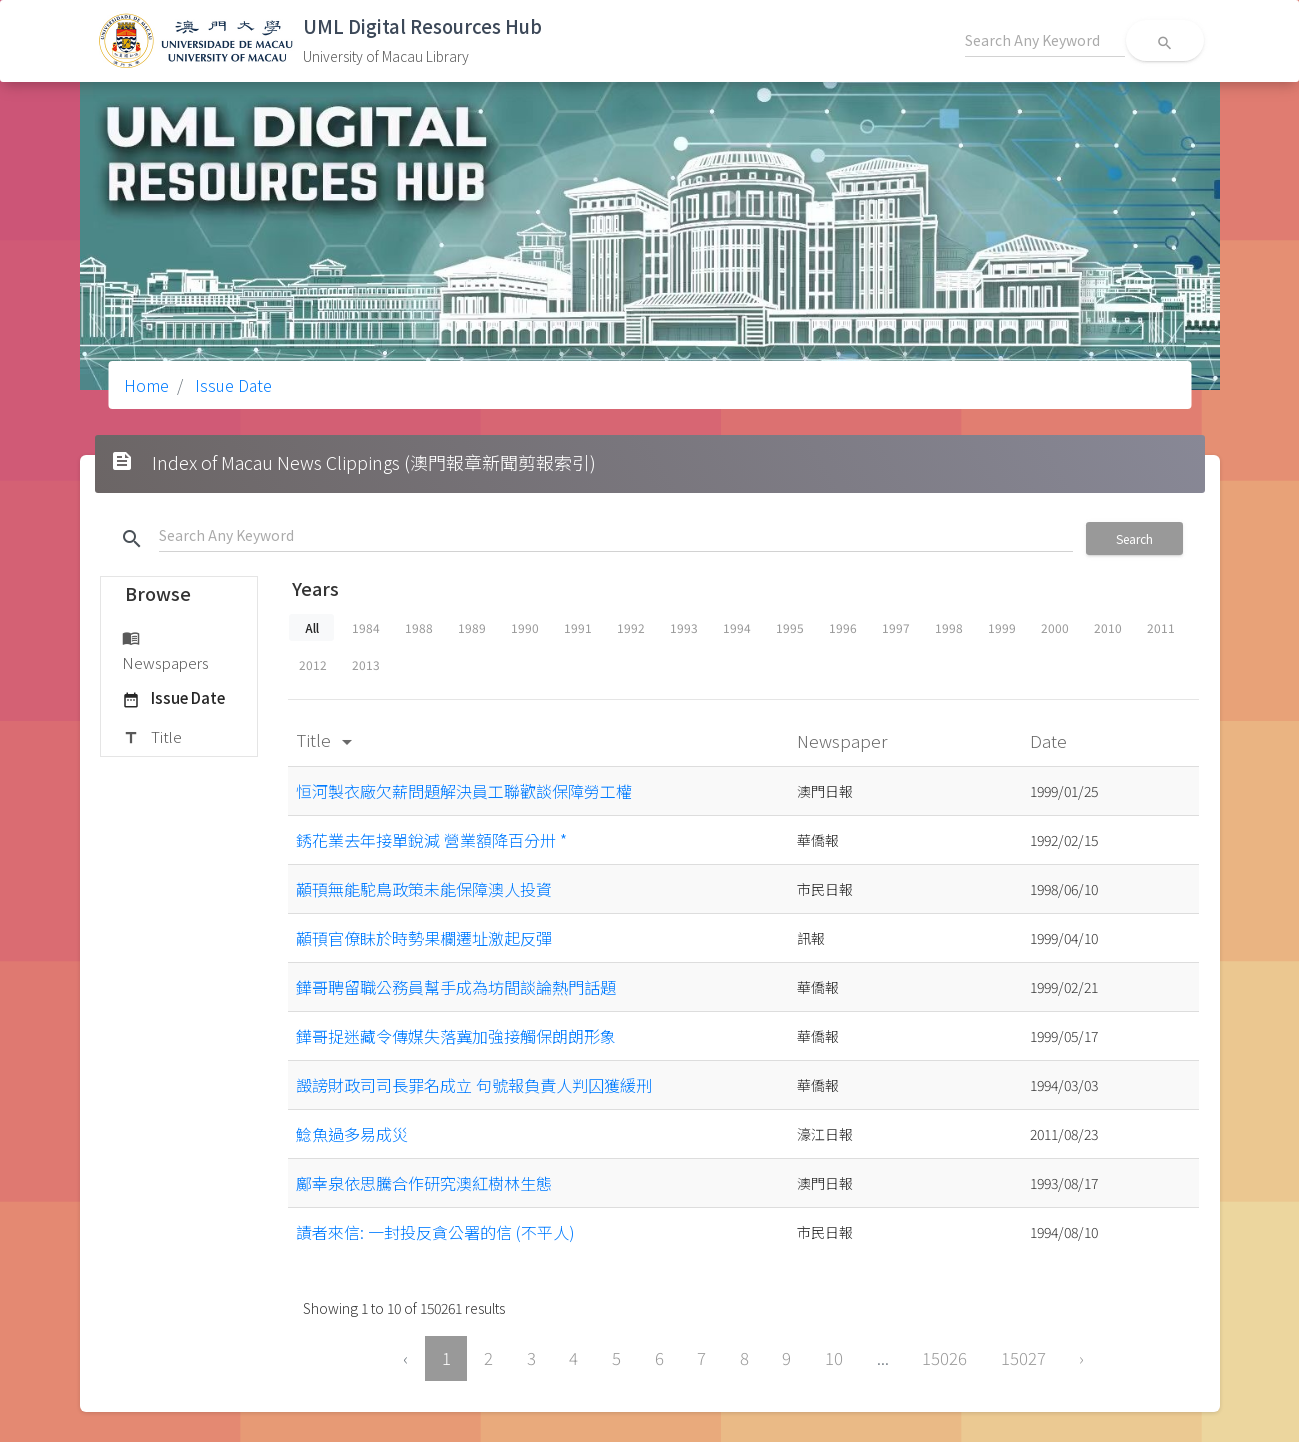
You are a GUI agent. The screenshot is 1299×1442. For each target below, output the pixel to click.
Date (1050, 740)
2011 (1161, 627)
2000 (1055, 627)
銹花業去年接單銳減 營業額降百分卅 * (431, 840)
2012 (313, 664)
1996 (843, 627)
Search (1134, 538)
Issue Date (231, 385)
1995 (790, 627)
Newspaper (844, 740)
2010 (1108, 627)
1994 (737, 627)
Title (152, 738)
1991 (578, 627)
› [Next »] (1081, 1358)
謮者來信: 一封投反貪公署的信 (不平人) (435, 1232)
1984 (366, 627)
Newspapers (165, 649)
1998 (949, 627)
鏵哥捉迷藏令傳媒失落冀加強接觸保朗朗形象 (456, 1036)
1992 (631, 627)
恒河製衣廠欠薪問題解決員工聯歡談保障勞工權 (464, 791)
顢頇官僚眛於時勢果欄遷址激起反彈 (424, 938)
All (311, 627)
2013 (366, 664)
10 (834, 1358)
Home (146, 385)
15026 (944, 1358)
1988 (419, 627)
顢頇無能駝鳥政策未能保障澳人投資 (424, 889)
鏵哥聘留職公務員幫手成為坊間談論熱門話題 (456, 987)
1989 (472, 627)
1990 (525, 627)
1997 (896, 627)
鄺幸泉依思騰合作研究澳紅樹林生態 (424, 1183)
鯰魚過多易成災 (352, 1134)
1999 (1002, 627)
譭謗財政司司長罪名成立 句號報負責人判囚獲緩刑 (474, 1085)
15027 (1023, 1358)
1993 (684, 627)
